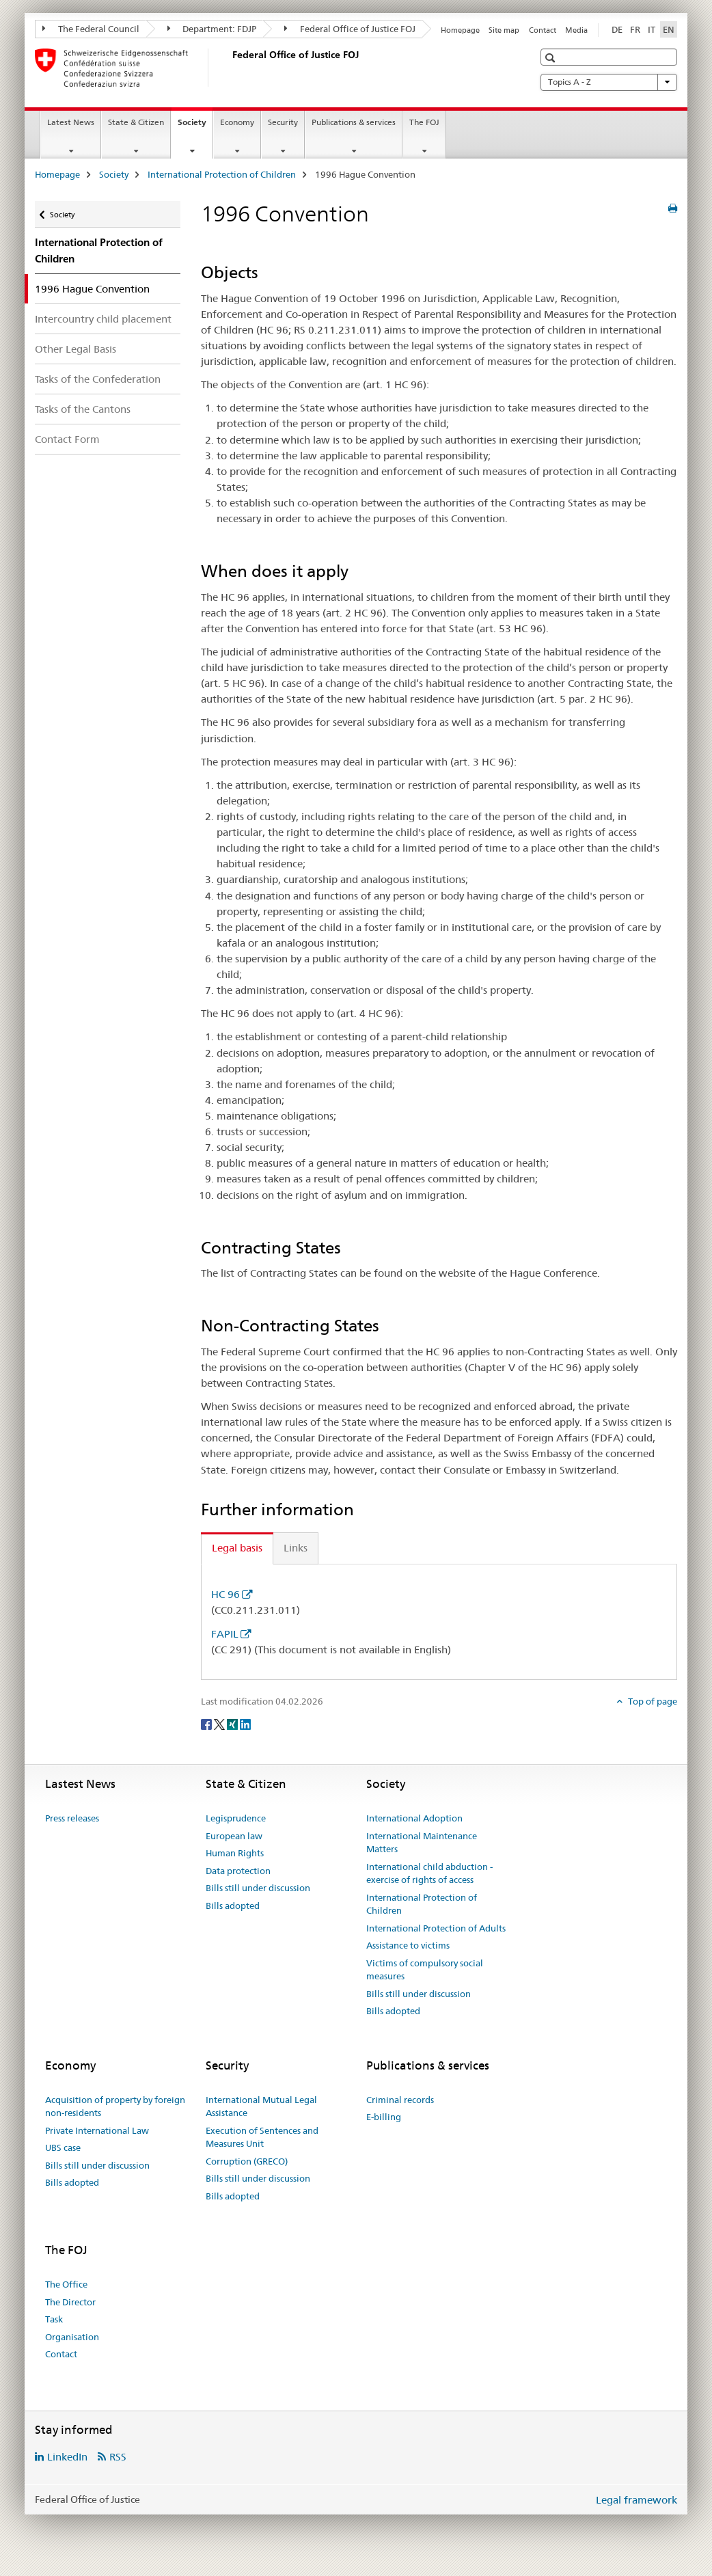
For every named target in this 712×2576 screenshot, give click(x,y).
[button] (552, 57)
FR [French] (635, 29)
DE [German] (617, 29)
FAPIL (224, 1633)
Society (195, 126)
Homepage (460, 30)
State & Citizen (136, 122)
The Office (66, 2284)
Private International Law (97, 2130)
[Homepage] (229, 68)
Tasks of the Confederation (98, 378)
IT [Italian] (651, 29)
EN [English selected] (668, 29)
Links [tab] (295, 1547)
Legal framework (636, 2499)
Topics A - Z (609, 82)
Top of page (651, 1701)
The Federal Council (90, 29)
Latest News (70, 122)
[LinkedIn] (245, 1723)
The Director (70, 2301)
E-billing (383, 2116)
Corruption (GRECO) (247, 2161)
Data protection (238, 1870)
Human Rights (235, 1852)
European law (234, 1835)
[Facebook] (207, 1723)
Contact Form (67, 439)
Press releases (72, 1818)
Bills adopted (233, 1905)
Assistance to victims (408, 1945)
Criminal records (400, 2099)
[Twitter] (220, 1723)
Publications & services (354, 122)
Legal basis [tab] (237, 1547)
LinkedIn (67, 2456)
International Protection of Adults (436, 1928)
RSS (117, 2456)
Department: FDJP (212, 29)
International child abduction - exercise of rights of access (429, 1873)
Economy (237, 122)
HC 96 (225, 1594)
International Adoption (414, 1818)
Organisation (72, 2336)
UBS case (63, 2147)
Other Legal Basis (75, 348)
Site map (504, 30)
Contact (542, 30)
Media (576, 30)
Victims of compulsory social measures (424, 1969)
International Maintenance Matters (421, 1842)
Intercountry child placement (103, 318)
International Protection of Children (222, 174)
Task (54, 2319)
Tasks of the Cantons (83, 409)
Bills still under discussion (258, 1887)
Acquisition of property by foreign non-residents (115, 2106)
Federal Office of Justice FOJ (349, 29)
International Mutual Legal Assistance (261, 2106)
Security (283, 122)
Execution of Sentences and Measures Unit (262, 2137)
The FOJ (424, 122)
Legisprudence (236, 1818)
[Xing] (233, 1723)
